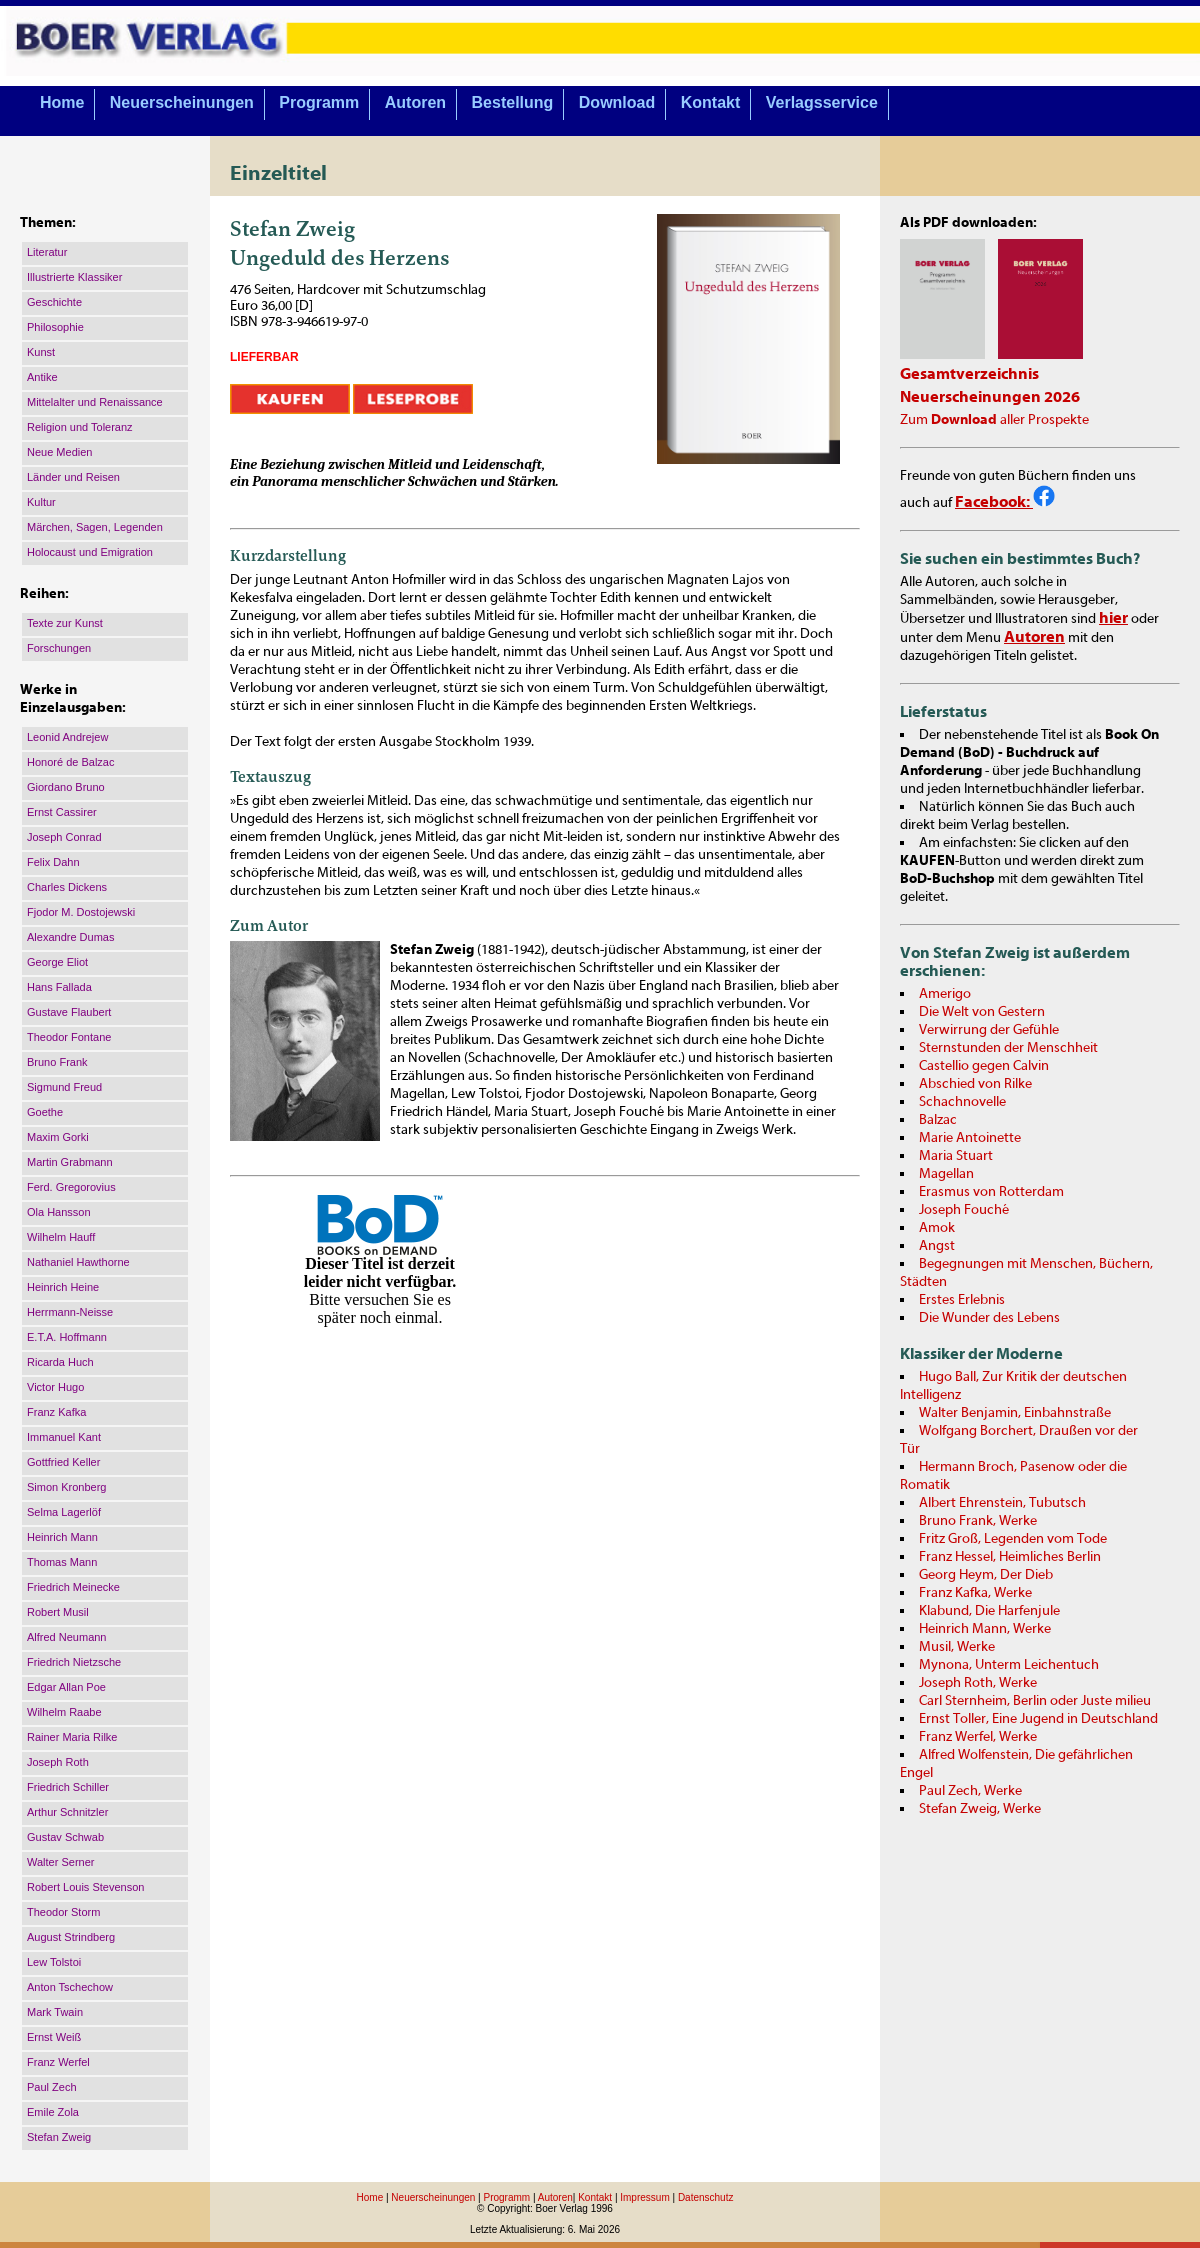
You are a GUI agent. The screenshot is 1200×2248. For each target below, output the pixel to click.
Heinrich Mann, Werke (985, 1629)
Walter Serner (60, 1862)
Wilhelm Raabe (64, 1712)
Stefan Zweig (59, 2137)
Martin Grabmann (70, 1162)
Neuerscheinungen (182, 102)
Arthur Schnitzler (67, 1812)
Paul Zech (52, 2087)
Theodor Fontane (69, 1037)
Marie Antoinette (970, 1138)
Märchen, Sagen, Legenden (95, 527)
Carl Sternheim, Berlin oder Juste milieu (1035, 1701)
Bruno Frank (57, 1062)
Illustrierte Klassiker (74, 277)
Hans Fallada (59, 987)
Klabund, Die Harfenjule (989, 1611)
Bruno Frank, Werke (978, 1521)
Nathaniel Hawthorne (78, 1262)
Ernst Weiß (54, 2037)
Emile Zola (53, 2112)
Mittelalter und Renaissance (95, 402)
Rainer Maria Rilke (72, 1737)
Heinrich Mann (62, 1537)
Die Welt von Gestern (982, 1012)
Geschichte (54, 302)
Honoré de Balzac (70, 762)
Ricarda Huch (60, 1362)
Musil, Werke (957, 1647)
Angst (937, 1246)
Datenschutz (706, 2197)
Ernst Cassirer (62, 812)
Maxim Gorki (58, 1137)
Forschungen (59, 648)
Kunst (41, 352)
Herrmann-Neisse (70, 1312)
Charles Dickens (67, 887)
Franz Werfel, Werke (978, 1737)
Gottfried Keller (63, 1462)
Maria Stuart (956, 1156)
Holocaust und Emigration (90, 552)
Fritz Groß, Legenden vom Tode (1013, 1539)
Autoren (415, 102)
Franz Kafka (56, 1412)
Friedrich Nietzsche (74, 1662)
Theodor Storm (63, 1912)
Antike (42, 377)
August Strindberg (71, 1937)
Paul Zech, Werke (970, 1791)
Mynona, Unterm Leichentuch (1009, 1665)
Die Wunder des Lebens (989, 1318)
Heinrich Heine (63, 1287)
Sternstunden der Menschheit (1008, 1048)
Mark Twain (55, 2012)
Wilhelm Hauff (61, 1237)
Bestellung (513, 102)
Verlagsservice (822, 102)
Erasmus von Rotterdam (991, 1192)
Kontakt (711, 102)
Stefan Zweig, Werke (980, 1809)
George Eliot (57, 962)
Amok (937, 1228)
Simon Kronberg (67, 1487)
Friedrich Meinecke (73, 1587)
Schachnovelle (962, 1102)
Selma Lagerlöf (64, 1512)
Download (617, 102)
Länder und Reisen (73, 477)
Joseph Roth (58, 1762)
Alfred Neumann (67, 1637)
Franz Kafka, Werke (975, 1593)
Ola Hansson (59, 1212)
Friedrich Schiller (68, 1787)
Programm (319, 102)
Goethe (45, 1112)
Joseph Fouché (964, 1210)
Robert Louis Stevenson (85, 1887)
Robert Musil (58, 1612)
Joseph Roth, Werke (978, 1683)
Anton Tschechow (70, 1987)
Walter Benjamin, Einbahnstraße (1015, 1413)
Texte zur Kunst (65, 623)
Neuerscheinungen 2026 (990, 397)
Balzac (938, 1120)
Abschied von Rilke (975, 1084)
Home (62, 102)
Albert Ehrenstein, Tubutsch (1002, 1503)
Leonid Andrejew (67, 737)
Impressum (644, 2197)
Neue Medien (59, 452)
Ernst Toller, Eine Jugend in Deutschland (1038, 1719)
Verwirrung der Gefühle (989, 1030)
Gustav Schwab (65, 1837)
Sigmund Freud (64, 1087)
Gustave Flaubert (69, 1012)
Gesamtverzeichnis (969, 374)
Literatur (47, 252)
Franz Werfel (58, 2062)
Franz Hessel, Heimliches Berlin (1010, 1557)
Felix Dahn (53, 862)
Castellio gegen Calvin (984, 1066)
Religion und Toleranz (80, 427)
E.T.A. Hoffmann (67, 1337)
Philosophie (55, 327)
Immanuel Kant (64, 1437)
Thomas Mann (62, 1562)
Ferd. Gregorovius (71, 1187)
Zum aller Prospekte (994, 420)
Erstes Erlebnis (962, 1300)
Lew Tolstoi (54, 1962)
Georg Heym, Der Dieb (986, 1575)
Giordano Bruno (66, 787)
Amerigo (945, 994)
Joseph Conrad (64, 837)
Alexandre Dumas (70, 937)
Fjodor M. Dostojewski (81, 912)
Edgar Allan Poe (66, 1687)
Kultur (41, 502)
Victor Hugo (55, 1387)
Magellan (946, 1174)
